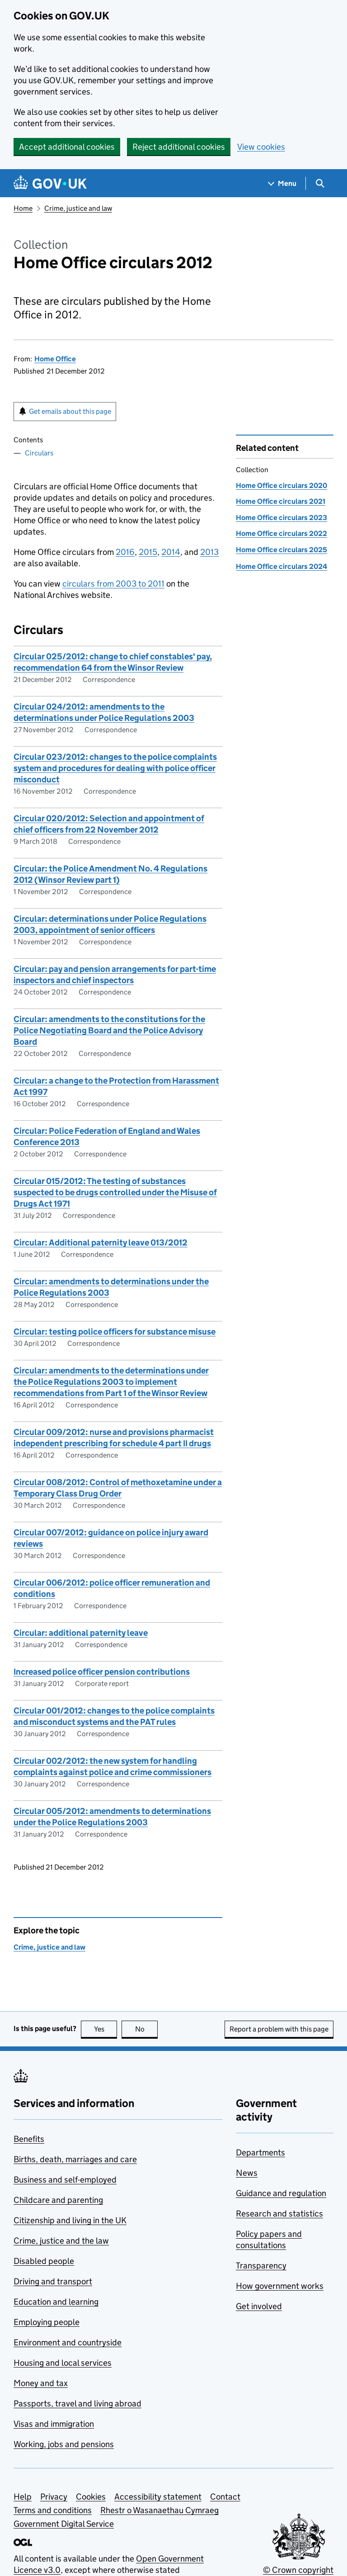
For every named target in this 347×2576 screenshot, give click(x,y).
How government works (280, 2286)
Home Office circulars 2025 (281, 549)
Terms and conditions (53, 2510)
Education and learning (56, 2302)
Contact (225, 2496)
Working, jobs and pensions (64, 2444)
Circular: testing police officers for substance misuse (115, 1331)
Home (23, 208)
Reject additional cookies (178, 147)
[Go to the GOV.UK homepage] (50, 183)
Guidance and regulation (281, 2193)
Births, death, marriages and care (75, 2159)
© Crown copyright (298, 2570)
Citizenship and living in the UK (70, 2220)
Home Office (55, 359)
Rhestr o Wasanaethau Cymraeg (159, 2510)
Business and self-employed (65, 2179)
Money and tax (41, 2383)
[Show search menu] (319, 183)
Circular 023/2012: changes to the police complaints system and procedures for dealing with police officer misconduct (115, 768)
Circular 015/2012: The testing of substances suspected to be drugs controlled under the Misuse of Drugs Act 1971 (115, 1192)
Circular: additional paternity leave (81, 1633)
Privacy (53, 2496)
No (146, 2029)
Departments (260, 2152)
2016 (125, 552)
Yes (105, 2029)
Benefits (29, 2139)
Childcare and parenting (58, 2200)
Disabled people (44, 2261)
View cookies (261, 146)
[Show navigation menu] (282, 183)
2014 (170, 552)
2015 (148, 552)
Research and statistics (279, 2213)
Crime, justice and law (78, 208)
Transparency (261, 2265)
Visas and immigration (54, 2424)
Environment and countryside (68, 2342)
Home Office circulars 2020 (281, 485)
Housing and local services (63, 2363)
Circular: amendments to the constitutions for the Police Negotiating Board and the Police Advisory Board (109, 1030)
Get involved (259, 2306)
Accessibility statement (158, 2496)
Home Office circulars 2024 (281, 566)
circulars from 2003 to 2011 (113, 583)
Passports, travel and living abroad (77, 2403)
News (247, 2173)
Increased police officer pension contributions (102, 1672)
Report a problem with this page (279, 2029)
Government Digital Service (64, 2524)
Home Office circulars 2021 (280, 501)
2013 (209, 552)
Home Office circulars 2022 (281, 533)
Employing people (47, 2322)
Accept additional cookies (67, 147)
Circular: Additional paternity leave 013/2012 (101, 1242)
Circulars (39, 453)
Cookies (91, 2496)
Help (23, 2496)
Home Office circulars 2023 (281, 517)
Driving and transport (53, 2281)
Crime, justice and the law (61, 2240)
